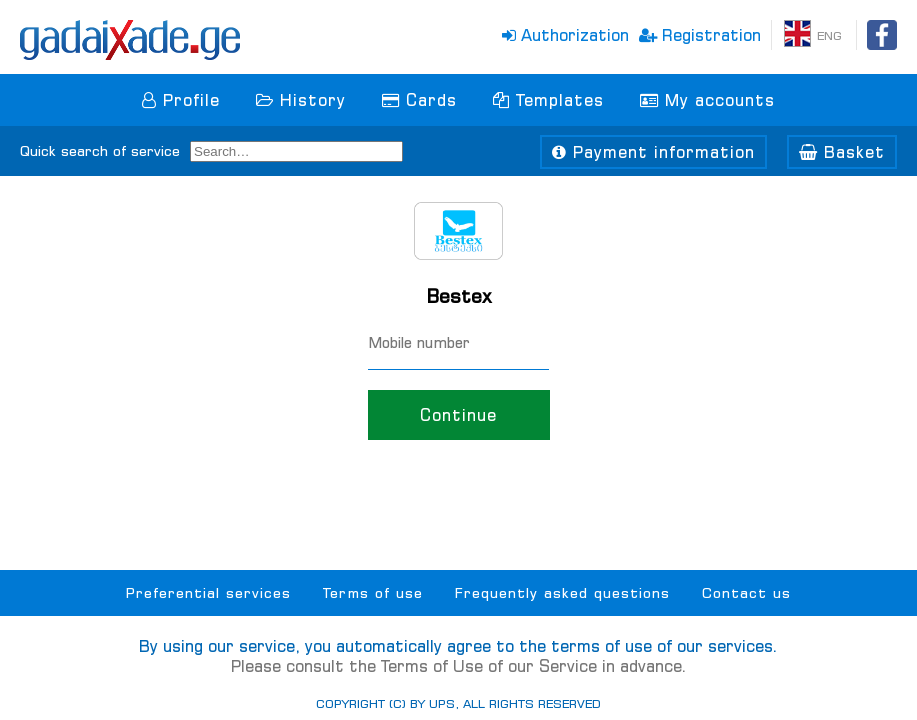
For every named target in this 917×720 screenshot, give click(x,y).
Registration (700, 35)
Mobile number (419, 342)
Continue (458, 415)
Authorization (565, 35)
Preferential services (208, 593)
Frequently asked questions (562, 593)
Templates (548, 100)
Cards (419, 100)
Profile (181, 100)
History (301, 100)
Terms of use (373, 593)
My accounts (707, 100)
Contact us (746, 593)
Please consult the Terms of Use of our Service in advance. (459, 666)
